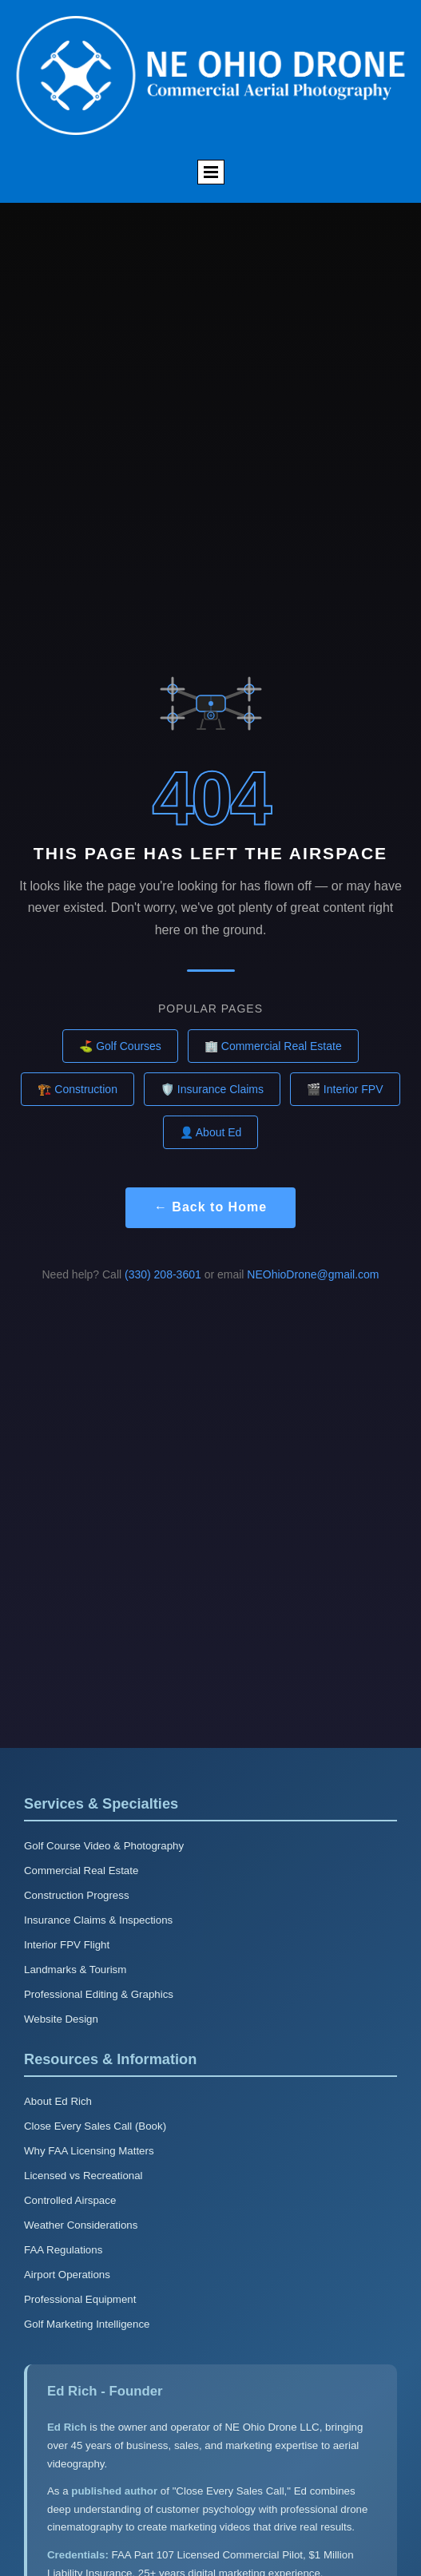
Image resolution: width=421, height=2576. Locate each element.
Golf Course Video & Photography (104, 1846)
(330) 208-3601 (163, 1274)
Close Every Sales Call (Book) (95, 2126)
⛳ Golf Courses (120, 1046)
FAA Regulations (63, 2250)
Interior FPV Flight (66, 1945)
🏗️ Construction (77, 1089)
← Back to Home (210, 1207)
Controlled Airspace (70, 2200)
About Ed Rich (58, 2101)
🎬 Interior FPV (345, 1089)
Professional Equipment (80, 2299)
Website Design (61, 2019)
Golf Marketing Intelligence (86, 2324)
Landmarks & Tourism (75, 1970)
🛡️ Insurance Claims (212, 1089)
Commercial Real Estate (81, 1871)
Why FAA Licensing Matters (89, 2151)
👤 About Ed (211, 1132)
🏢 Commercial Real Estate (273, 1046)
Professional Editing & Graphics (98, 1994)
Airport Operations (67, 2275)
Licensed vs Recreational (83, 2176)
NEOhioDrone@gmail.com (313, 1274)
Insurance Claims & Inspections (98, 1920)
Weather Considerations (80, 2225)
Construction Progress (76, 1895)
